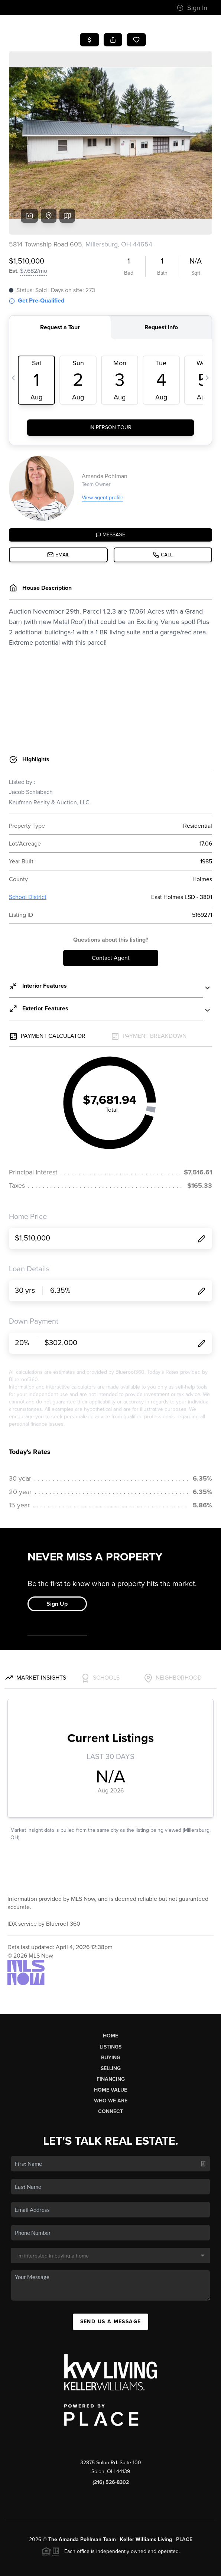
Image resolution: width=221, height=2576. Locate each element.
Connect (110, 2055)
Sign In (192, 8)
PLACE (184, 2482)
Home (110, 1979)
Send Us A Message (110, 2265)
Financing (111, 2022)
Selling (111, 2011)
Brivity (104, 2556)
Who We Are (110, 2044)
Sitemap (161, 2567)
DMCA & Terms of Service (116, 2567)
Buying (110, 2001)
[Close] (204, 2495)
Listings (110, 1990)
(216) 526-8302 (110, 2425)
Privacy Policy (65, 2567)
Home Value (110, 2033)
